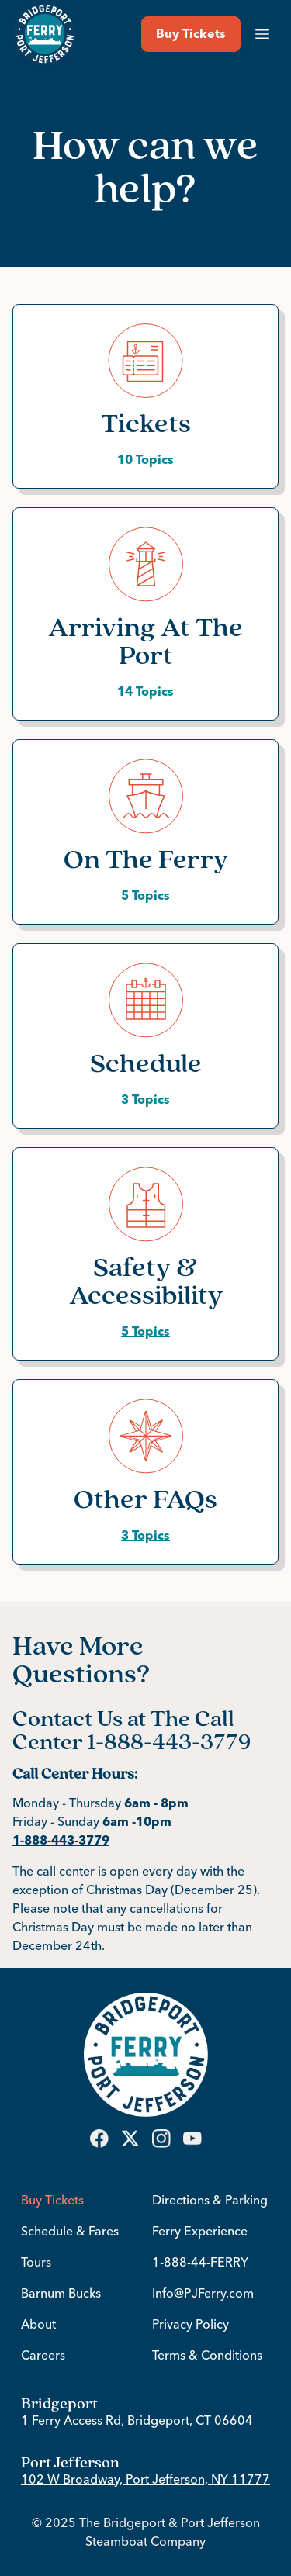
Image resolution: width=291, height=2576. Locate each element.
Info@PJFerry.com (203, 2293)
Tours (36, 2262)
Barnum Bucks (61, 2293)
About (38, 2324)
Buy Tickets (52, 2200)
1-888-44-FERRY (200, 2262)
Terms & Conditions (207, 2355)
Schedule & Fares (70, 2231)
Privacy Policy (190, 2324)
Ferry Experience (200, 2231)
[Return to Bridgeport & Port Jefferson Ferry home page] (44, 34)
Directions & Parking (210, 2200)
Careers (43, 2355)
